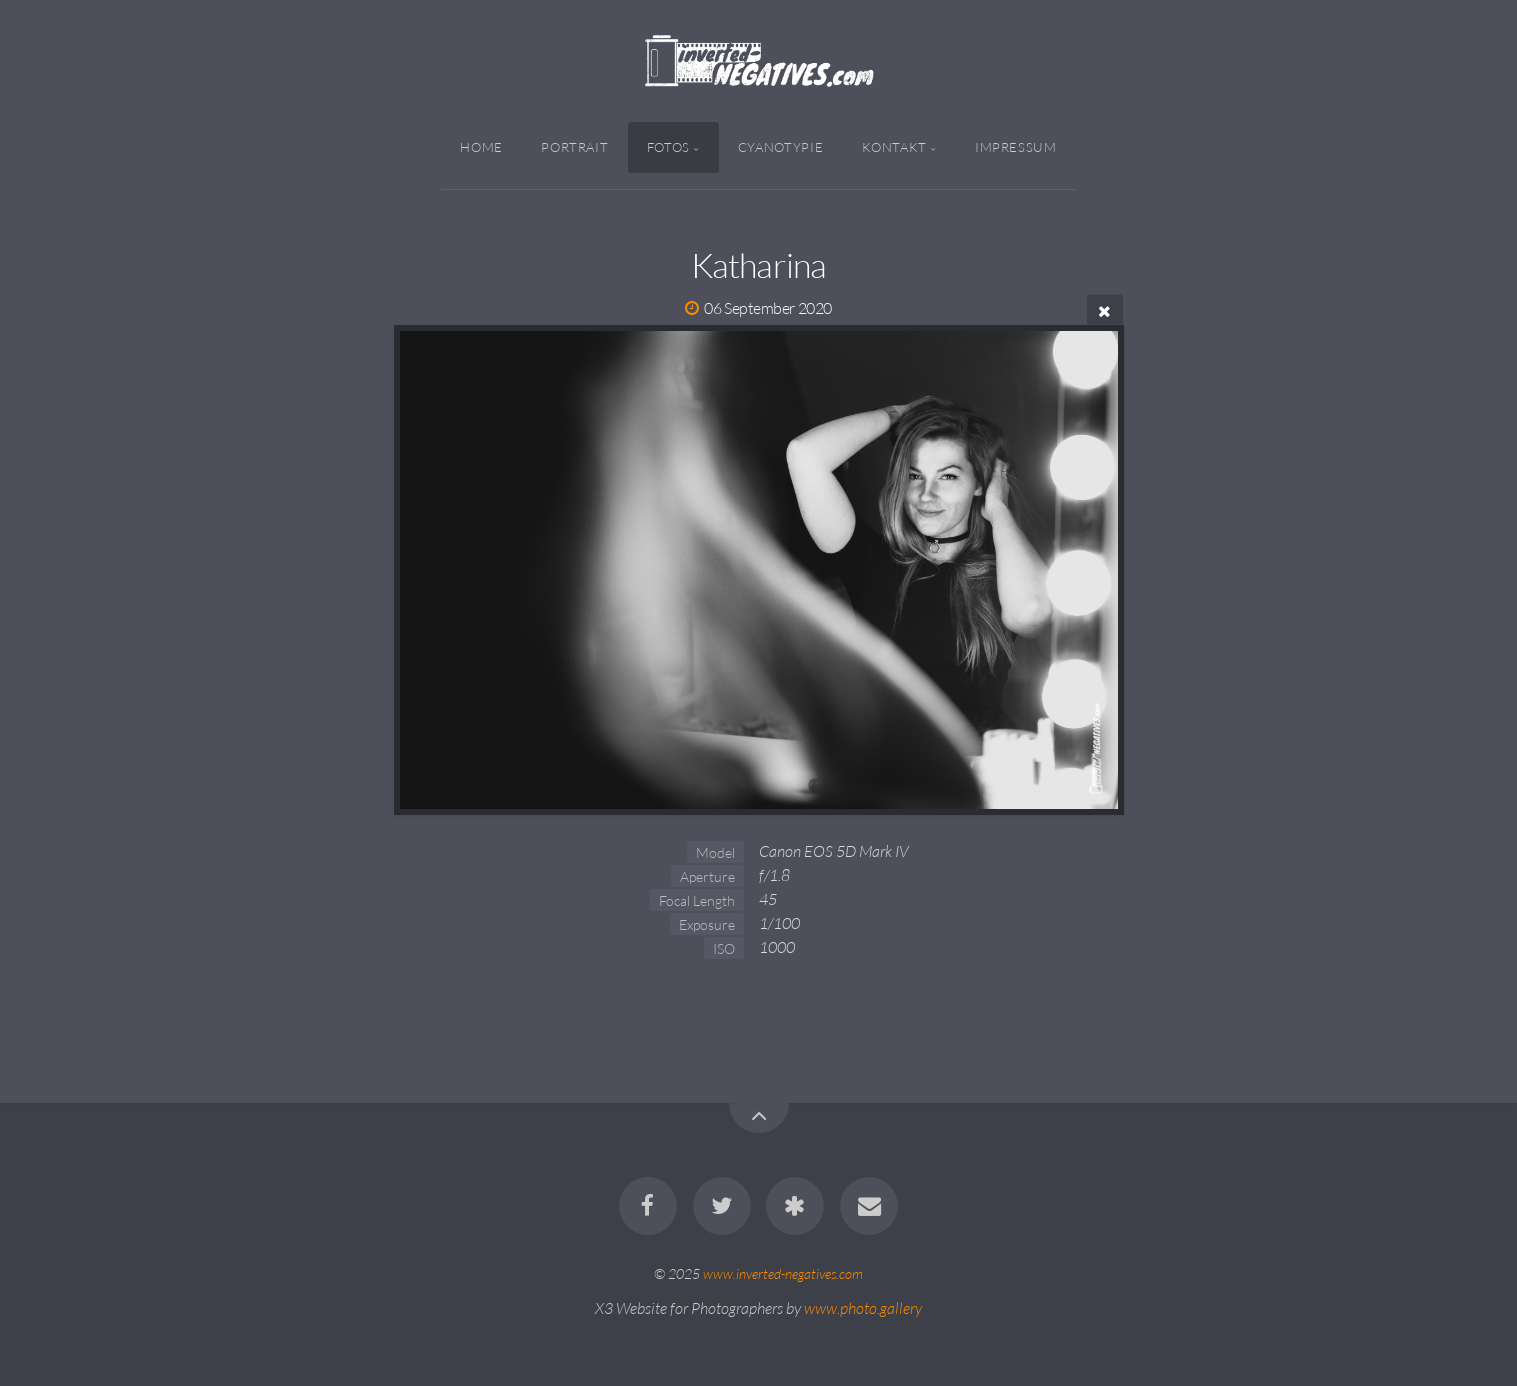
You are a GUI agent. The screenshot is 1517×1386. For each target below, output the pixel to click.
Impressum (1016, 147)
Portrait (574, 147)
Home (481, 147)
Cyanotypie (780, 147)
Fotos (668, 147)
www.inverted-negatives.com (783, 1273)
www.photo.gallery (863, 1308)
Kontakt (894, 147)
